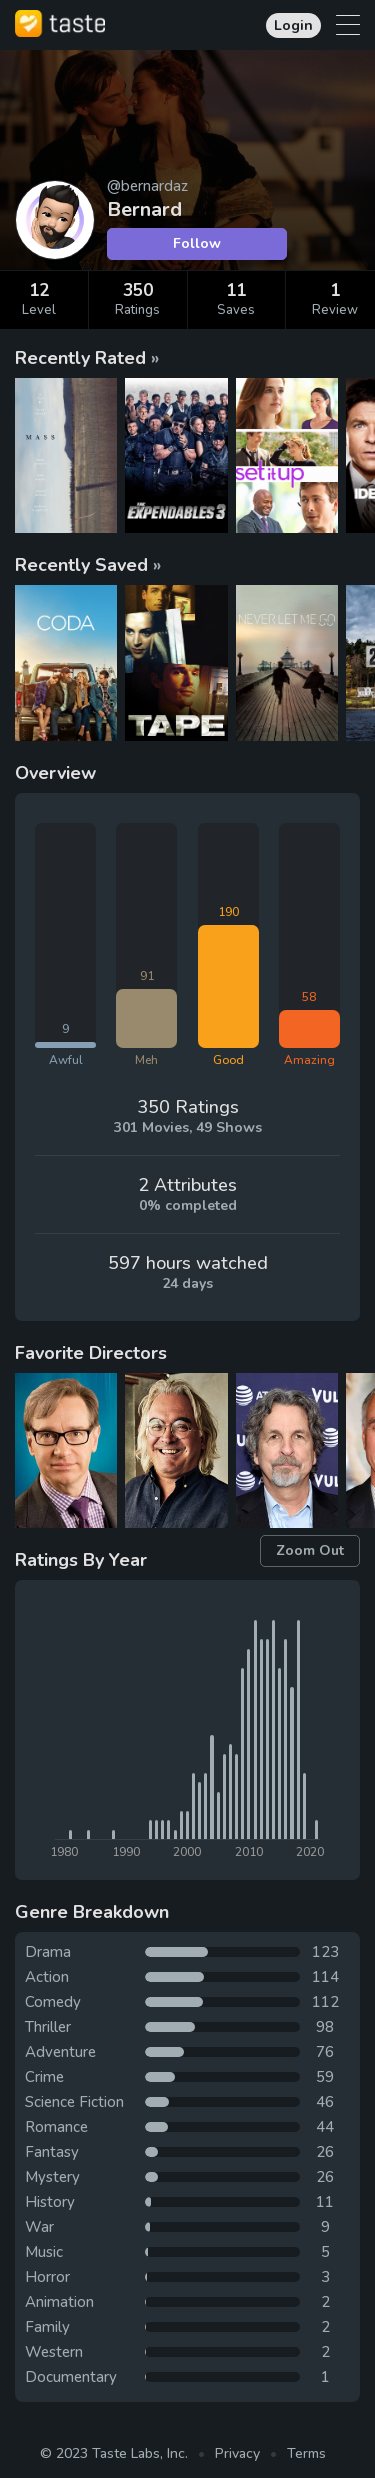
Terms (306, 2453)
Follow (197, 243)
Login (293, 25)
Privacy (237, 2453)
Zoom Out (310, 1550)
